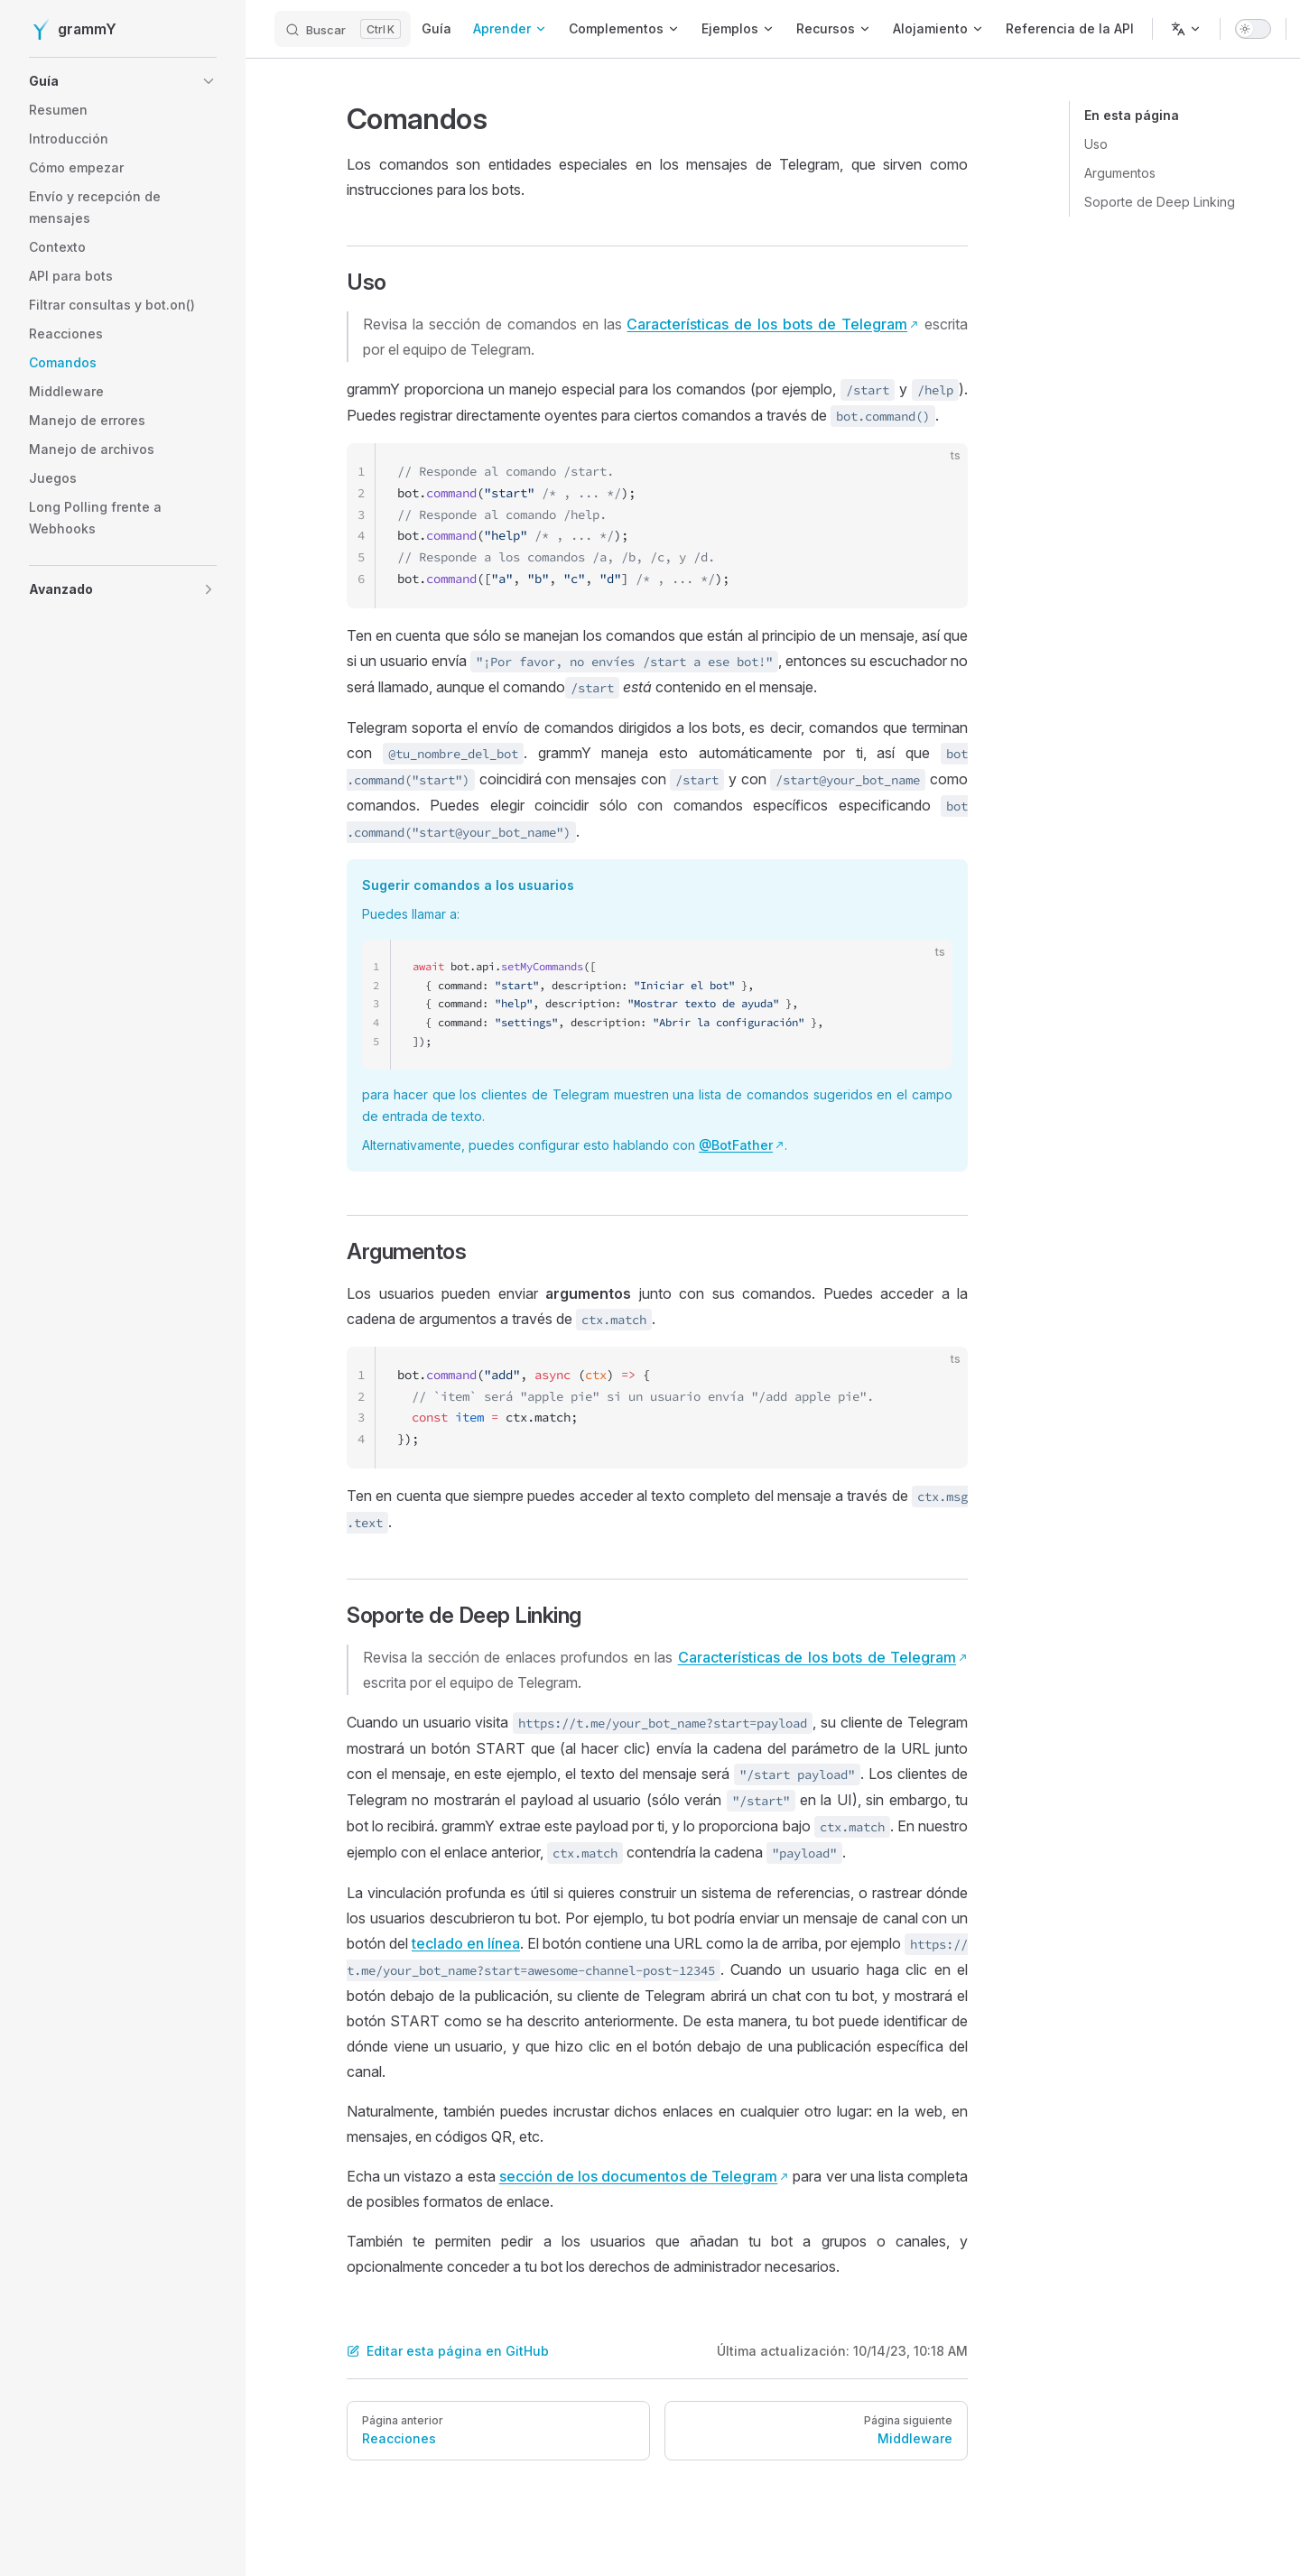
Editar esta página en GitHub (448, 2350)
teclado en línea (466, 1943)
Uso (1096, 144)
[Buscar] (342, 29)
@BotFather (736, 1145)
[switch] (1253, 29)
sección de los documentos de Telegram (638, 2176)
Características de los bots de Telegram (767, 324)
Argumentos (1120, 173)
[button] (123, 81)
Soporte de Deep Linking (1159, 201)
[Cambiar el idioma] (1186, 29)
